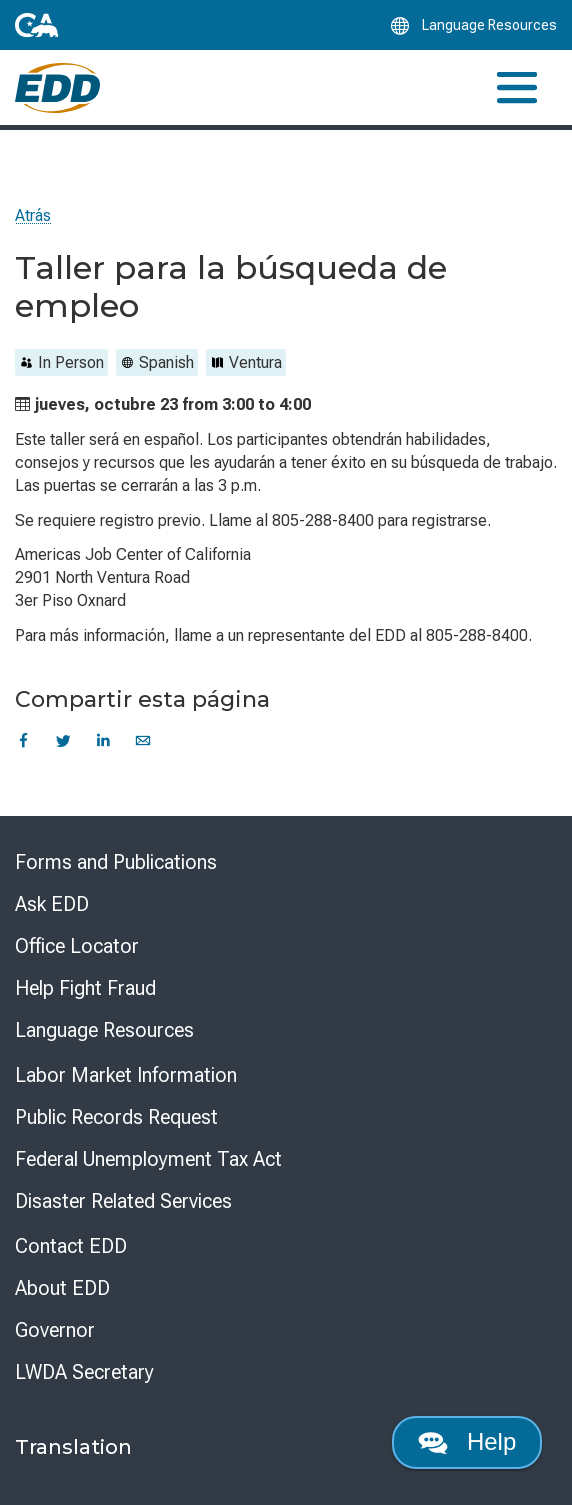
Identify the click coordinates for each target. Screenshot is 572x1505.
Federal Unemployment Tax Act (148, 1159)
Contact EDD (71, 1246)
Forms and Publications (116, 862)
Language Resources (104, 1030)
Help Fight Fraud (85, 988)
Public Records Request (116, 1117)
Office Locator (77, 946)
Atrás (33, 215)
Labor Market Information (126, 1075)
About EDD (62, 1288)
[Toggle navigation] (517, 87)
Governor (55, 1330)
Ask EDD (52, 904)
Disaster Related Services (123, 1201)
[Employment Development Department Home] (57, 88)
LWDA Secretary (84, 1372)
